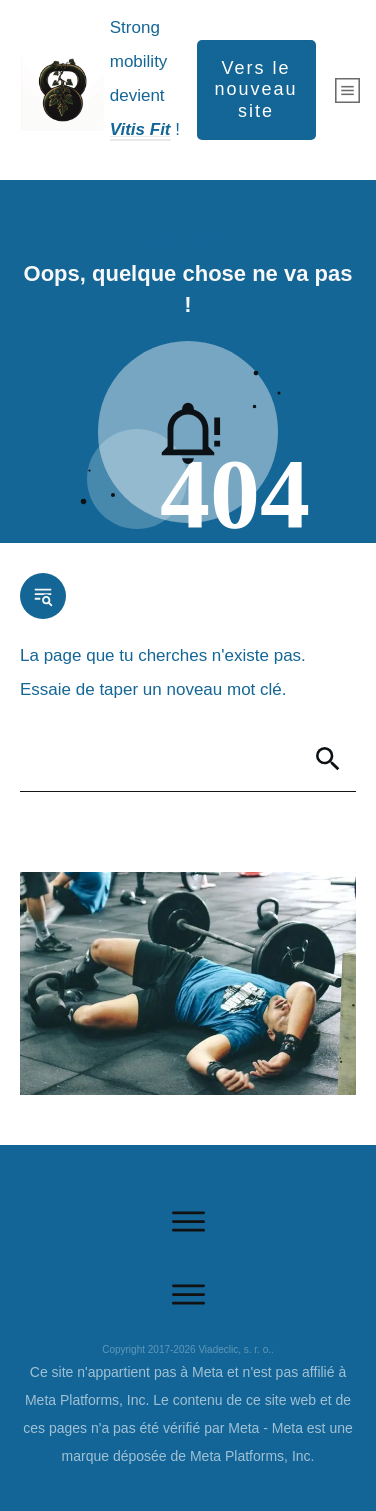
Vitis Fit (140, 129)
